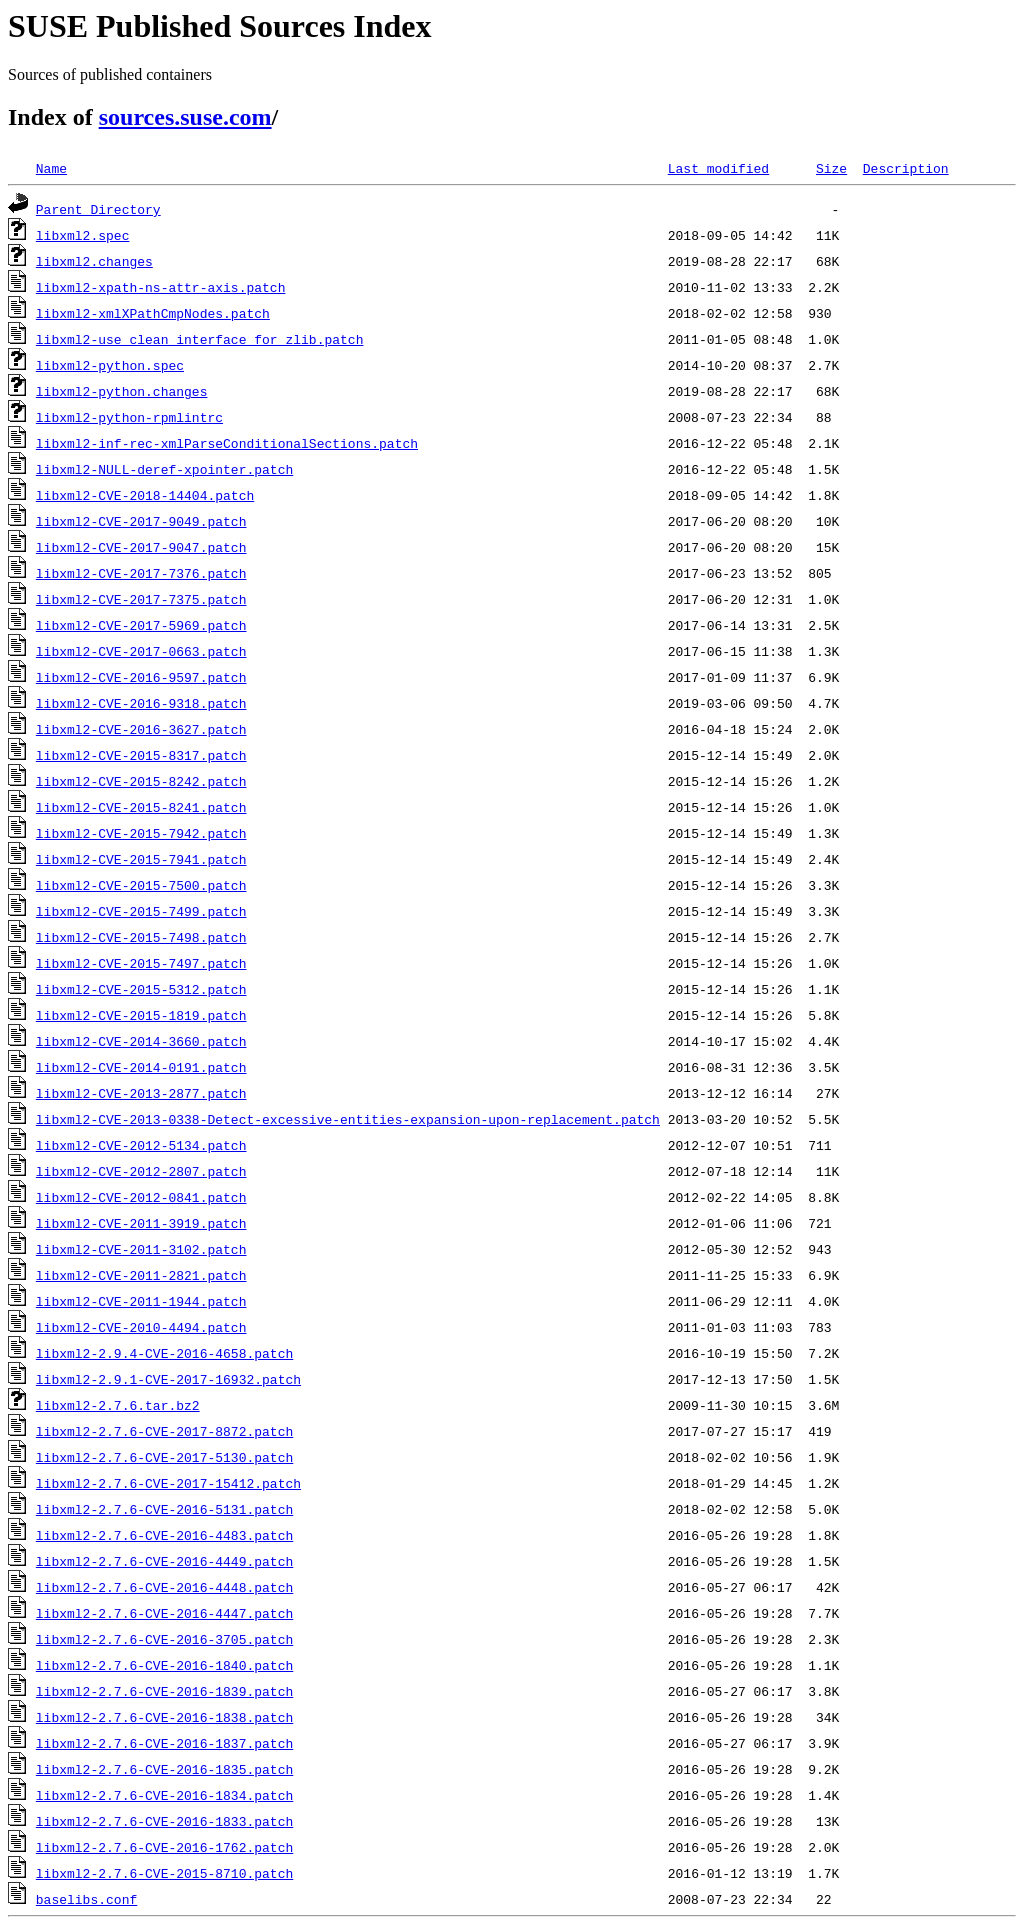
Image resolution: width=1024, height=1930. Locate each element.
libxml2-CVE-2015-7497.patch (141, 963)
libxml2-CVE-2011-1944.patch (141, 1301)
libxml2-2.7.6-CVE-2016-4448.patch (164, 1587)
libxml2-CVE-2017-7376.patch (141, 573)
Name (51, 168)
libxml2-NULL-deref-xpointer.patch (164, 469)
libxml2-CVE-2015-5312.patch (141, 989)
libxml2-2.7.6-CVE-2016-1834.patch (164, 1795)
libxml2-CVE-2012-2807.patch (141, 1171)
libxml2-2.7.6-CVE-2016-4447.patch (164, 1613)
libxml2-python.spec (110, 365)
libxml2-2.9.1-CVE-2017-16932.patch (168, 1379)
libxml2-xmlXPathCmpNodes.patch (153, 313)
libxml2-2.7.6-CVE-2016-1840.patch (164, 1665)
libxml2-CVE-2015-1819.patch (141, 1015)
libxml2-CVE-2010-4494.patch (141, 1327)
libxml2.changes (94, 261)
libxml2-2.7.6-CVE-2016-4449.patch (164, 1561)
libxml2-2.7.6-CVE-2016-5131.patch (164, 1509)
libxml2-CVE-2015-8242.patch (141, 781)
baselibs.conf (86, 1899)
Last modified (718, 168)
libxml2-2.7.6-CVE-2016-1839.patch (164, 1691)
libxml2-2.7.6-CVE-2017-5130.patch (164, 1457)
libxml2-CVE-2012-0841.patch (141, 1197)
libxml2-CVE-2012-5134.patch (141, 1145)
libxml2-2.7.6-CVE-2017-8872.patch (164, 1431)
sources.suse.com (185, 117)
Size (831, 168)
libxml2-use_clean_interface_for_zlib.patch (200, 339)
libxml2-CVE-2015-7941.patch (141, 859)
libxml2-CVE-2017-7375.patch (141, 599)
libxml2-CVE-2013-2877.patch (141, 1093)
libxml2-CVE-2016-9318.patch (141, 703)
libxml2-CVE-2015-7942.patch (141, 833)
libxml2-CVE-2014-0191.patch (141, 1067)
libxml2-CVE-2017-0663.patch (141, 651)
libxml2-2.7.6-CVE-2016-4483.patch (164, 1535)
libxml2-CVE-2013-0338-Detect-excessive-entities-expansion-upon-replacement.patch (348, 1119)
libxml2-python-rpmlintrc (129, 417)
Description (906, 168)
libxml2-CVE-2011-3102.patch (141, 1249)
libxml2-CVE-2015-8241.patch (141, 807)
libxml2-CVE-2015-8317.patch (141, 755)
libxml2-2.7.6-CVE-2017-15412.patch (168, 1483)
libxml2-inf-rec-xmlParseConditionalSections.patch (227, 443)
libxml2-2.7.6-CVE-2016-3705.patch (164, 1639)
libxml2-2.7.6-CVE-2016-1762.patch (164, 1847)
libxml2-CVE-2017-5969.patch (141, 625)
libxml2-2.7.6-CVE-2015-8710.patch (164, 1873)
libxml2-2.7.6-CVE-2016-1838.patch (164, 1717)
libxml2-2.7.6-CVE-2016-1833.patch (164, 1821)
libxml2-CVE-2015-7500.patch (141, 885)
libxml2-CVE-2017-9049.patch (141, 521)
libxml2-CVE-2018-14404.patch (145, 495)
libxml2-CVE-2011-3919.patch (141, 1223)
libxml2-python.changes (122, 391)
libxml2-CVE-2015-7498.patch (141, 937)
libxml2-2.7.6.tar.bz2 (118, 1405)
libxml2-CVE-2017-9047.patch (141, 547)
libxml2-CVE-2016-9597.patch (141, 677)
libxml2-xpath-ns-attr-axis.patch (161, 287)
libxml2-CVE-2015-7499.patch (141, 911)
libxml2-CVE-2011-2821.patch (141, 1275)
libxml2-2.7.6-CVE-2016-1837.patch (164, 1743)
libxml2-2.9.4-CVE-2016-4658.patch (164, 1353)
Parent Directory (98, 209)
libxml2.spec (83, 235)
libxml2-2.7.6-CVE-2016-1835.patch (164, 1769)
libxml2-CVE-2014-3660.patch (141, 1041)
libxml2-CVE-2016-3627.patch (141, 729)
